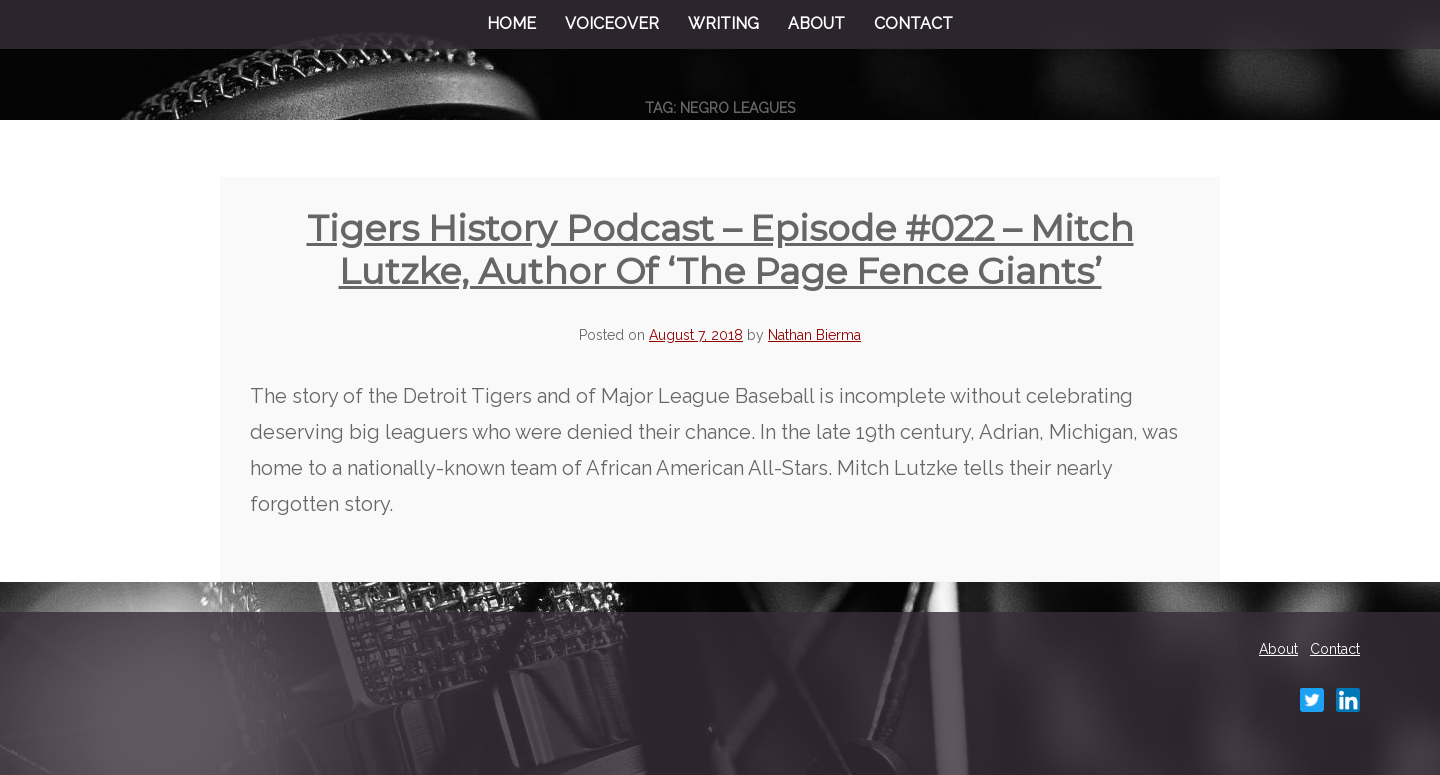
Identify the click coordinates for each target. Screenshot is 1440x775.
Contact (913, 23)
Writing (723, 23)
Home (511, 23)
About (816, 23)
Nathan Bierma (814, 335)
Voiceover (612, 23)
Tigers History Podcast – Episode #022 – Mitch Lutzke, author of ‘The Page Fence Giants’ (720, 249)
